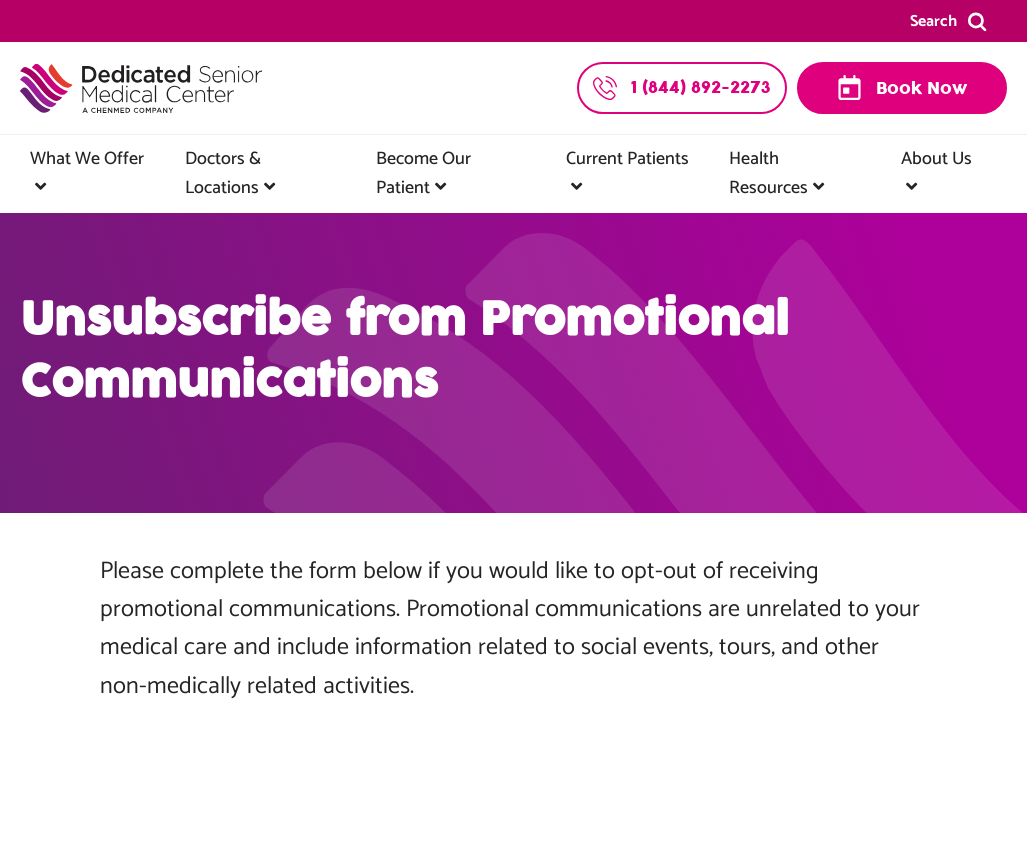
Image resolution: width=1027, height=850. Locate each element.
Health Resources (768, 173)
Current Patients (627, 159)
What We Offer (87, 159)
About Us (936, 159)
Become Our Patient (423, 173)
